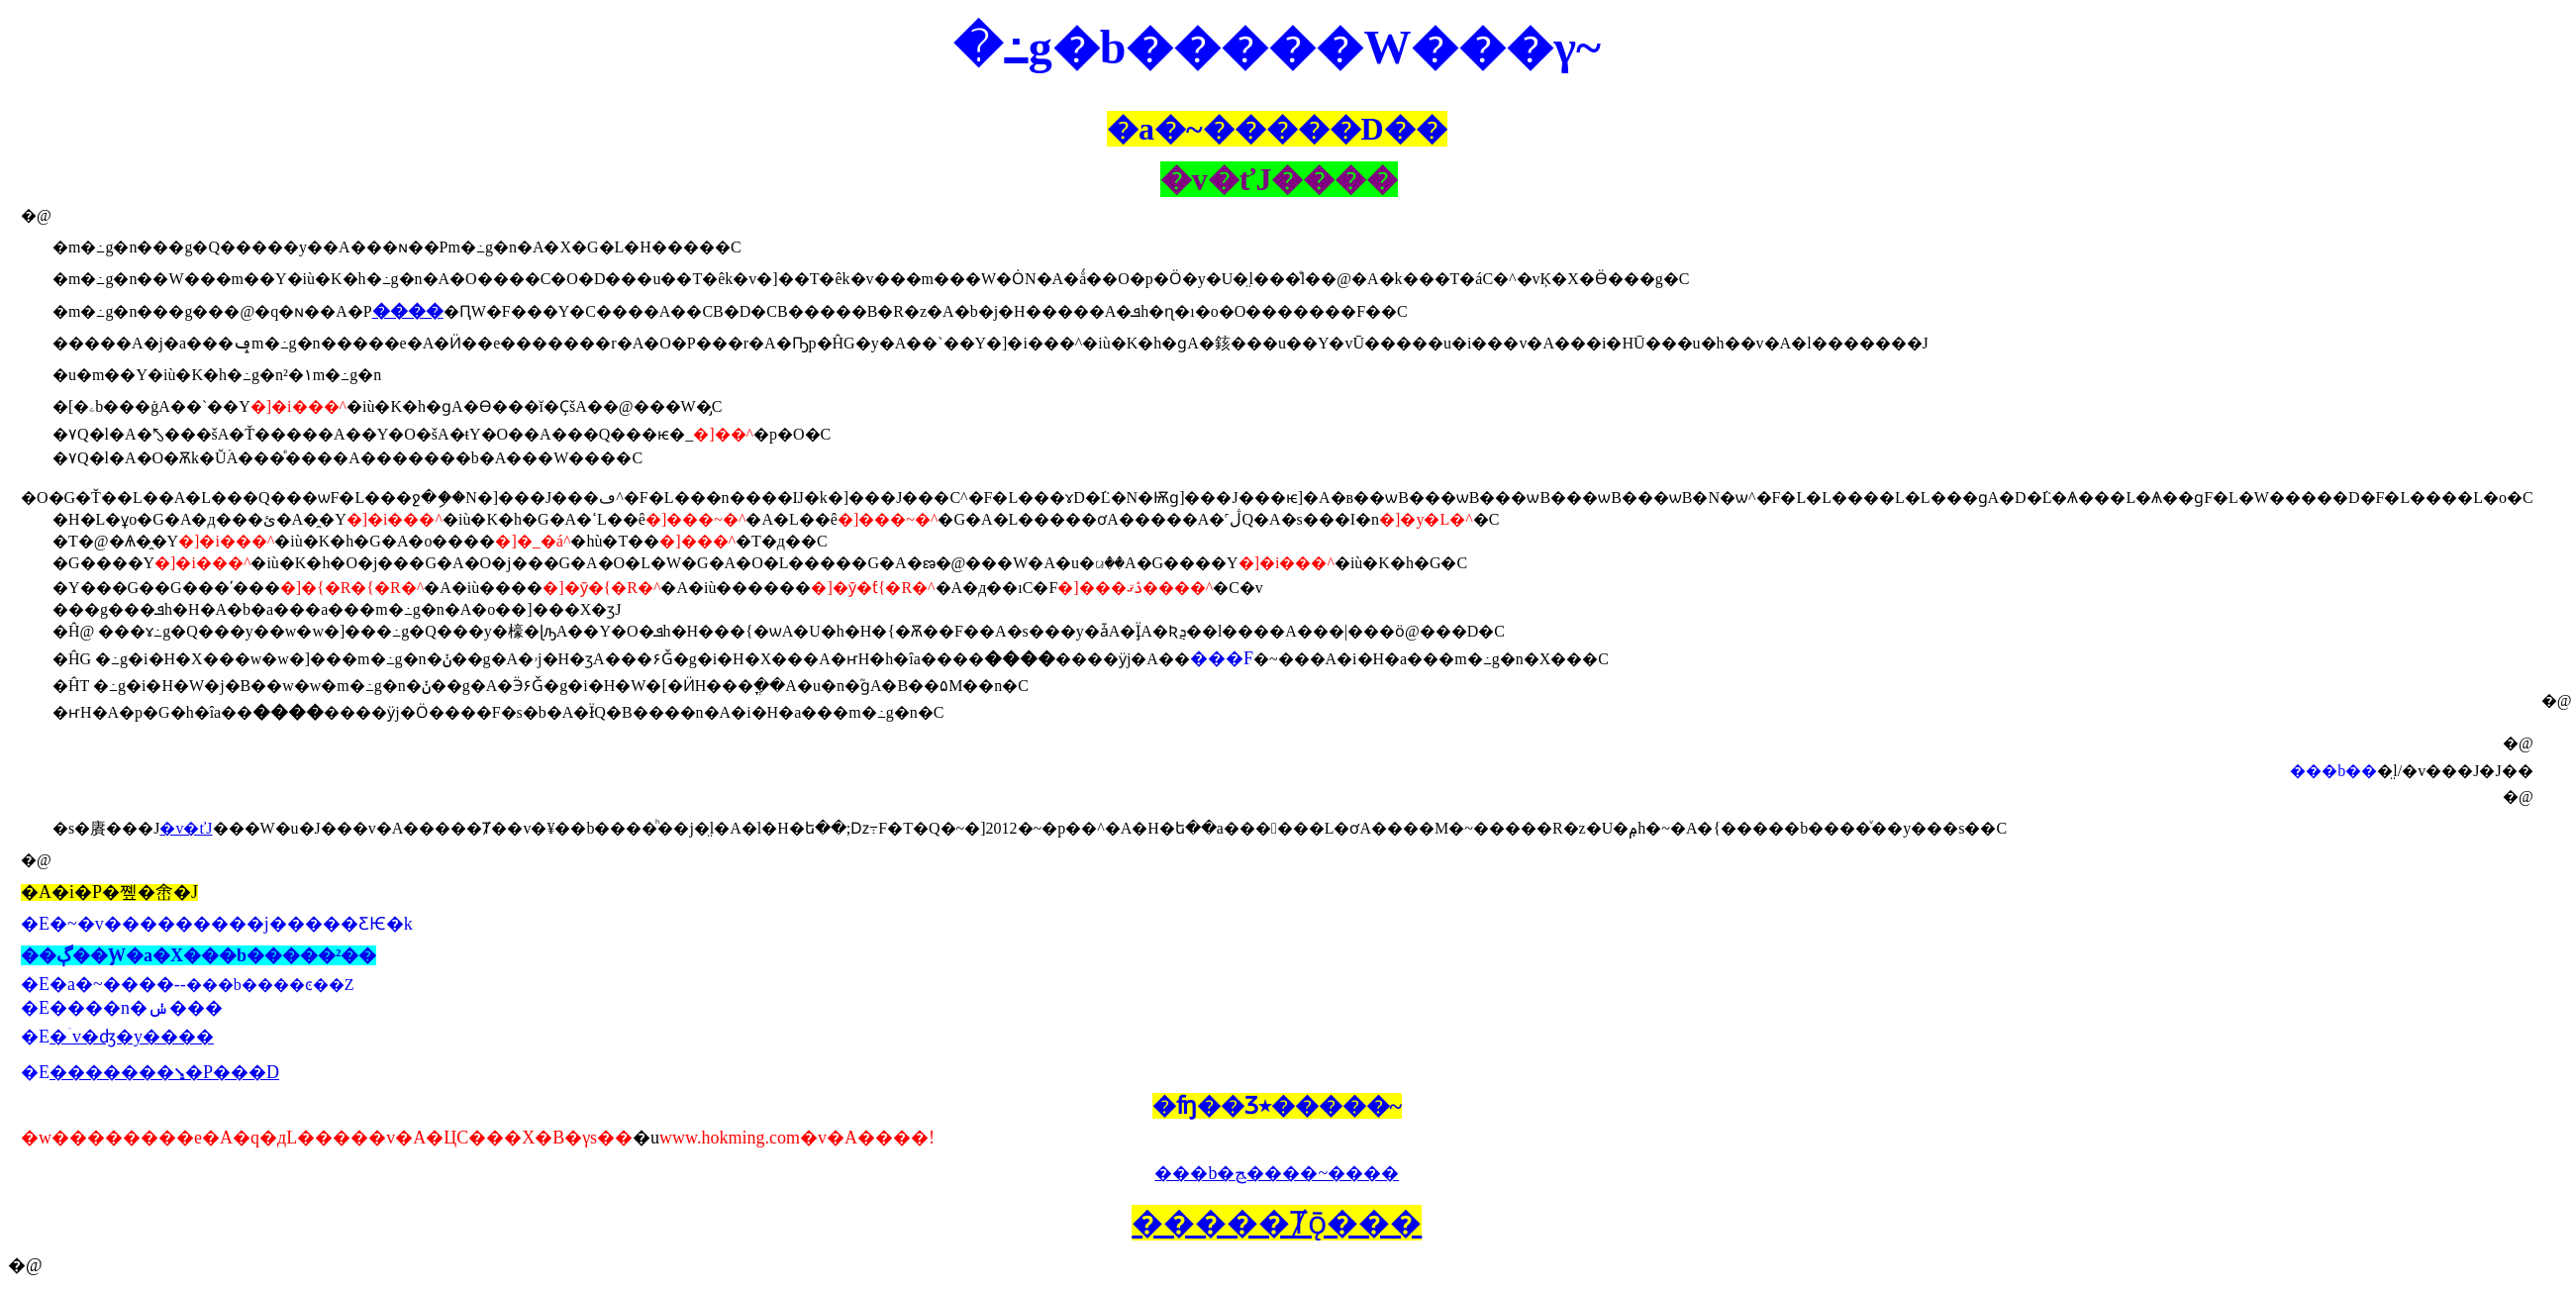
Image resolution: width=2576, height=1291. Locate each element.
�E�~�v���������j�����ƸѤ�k (217, 924)
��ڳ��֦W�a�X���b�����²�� (198, 955)
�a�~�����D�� (1277, 129)
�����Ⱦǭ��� (1277, 1223)
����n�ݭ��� (136, 1008)
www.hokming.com (729, 1137)
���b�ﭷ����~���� (1276, 1173)
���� (408, 311)
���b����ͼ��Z (270, 984)
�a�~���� (112, 984)
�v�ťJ (185, 828)
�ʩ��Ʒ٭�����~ (1277, 1106)
